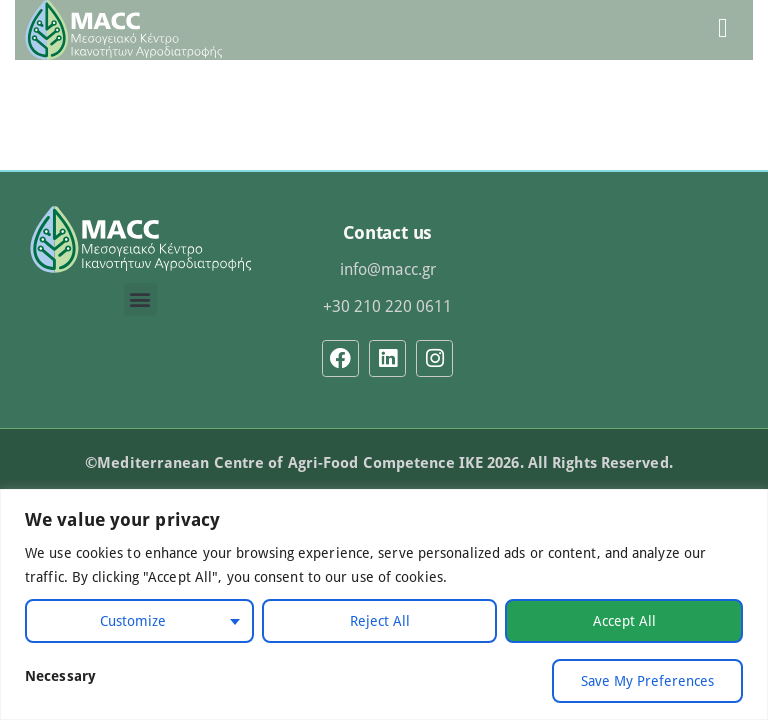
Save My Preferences (647, 680)
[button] (140, 299)
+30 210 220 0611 (387, 305)
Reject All (380, 620)
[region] (384, 604)
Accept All (624, 620)
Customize (133, 620)
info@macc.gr (388, 268)
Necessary (60, 675)
